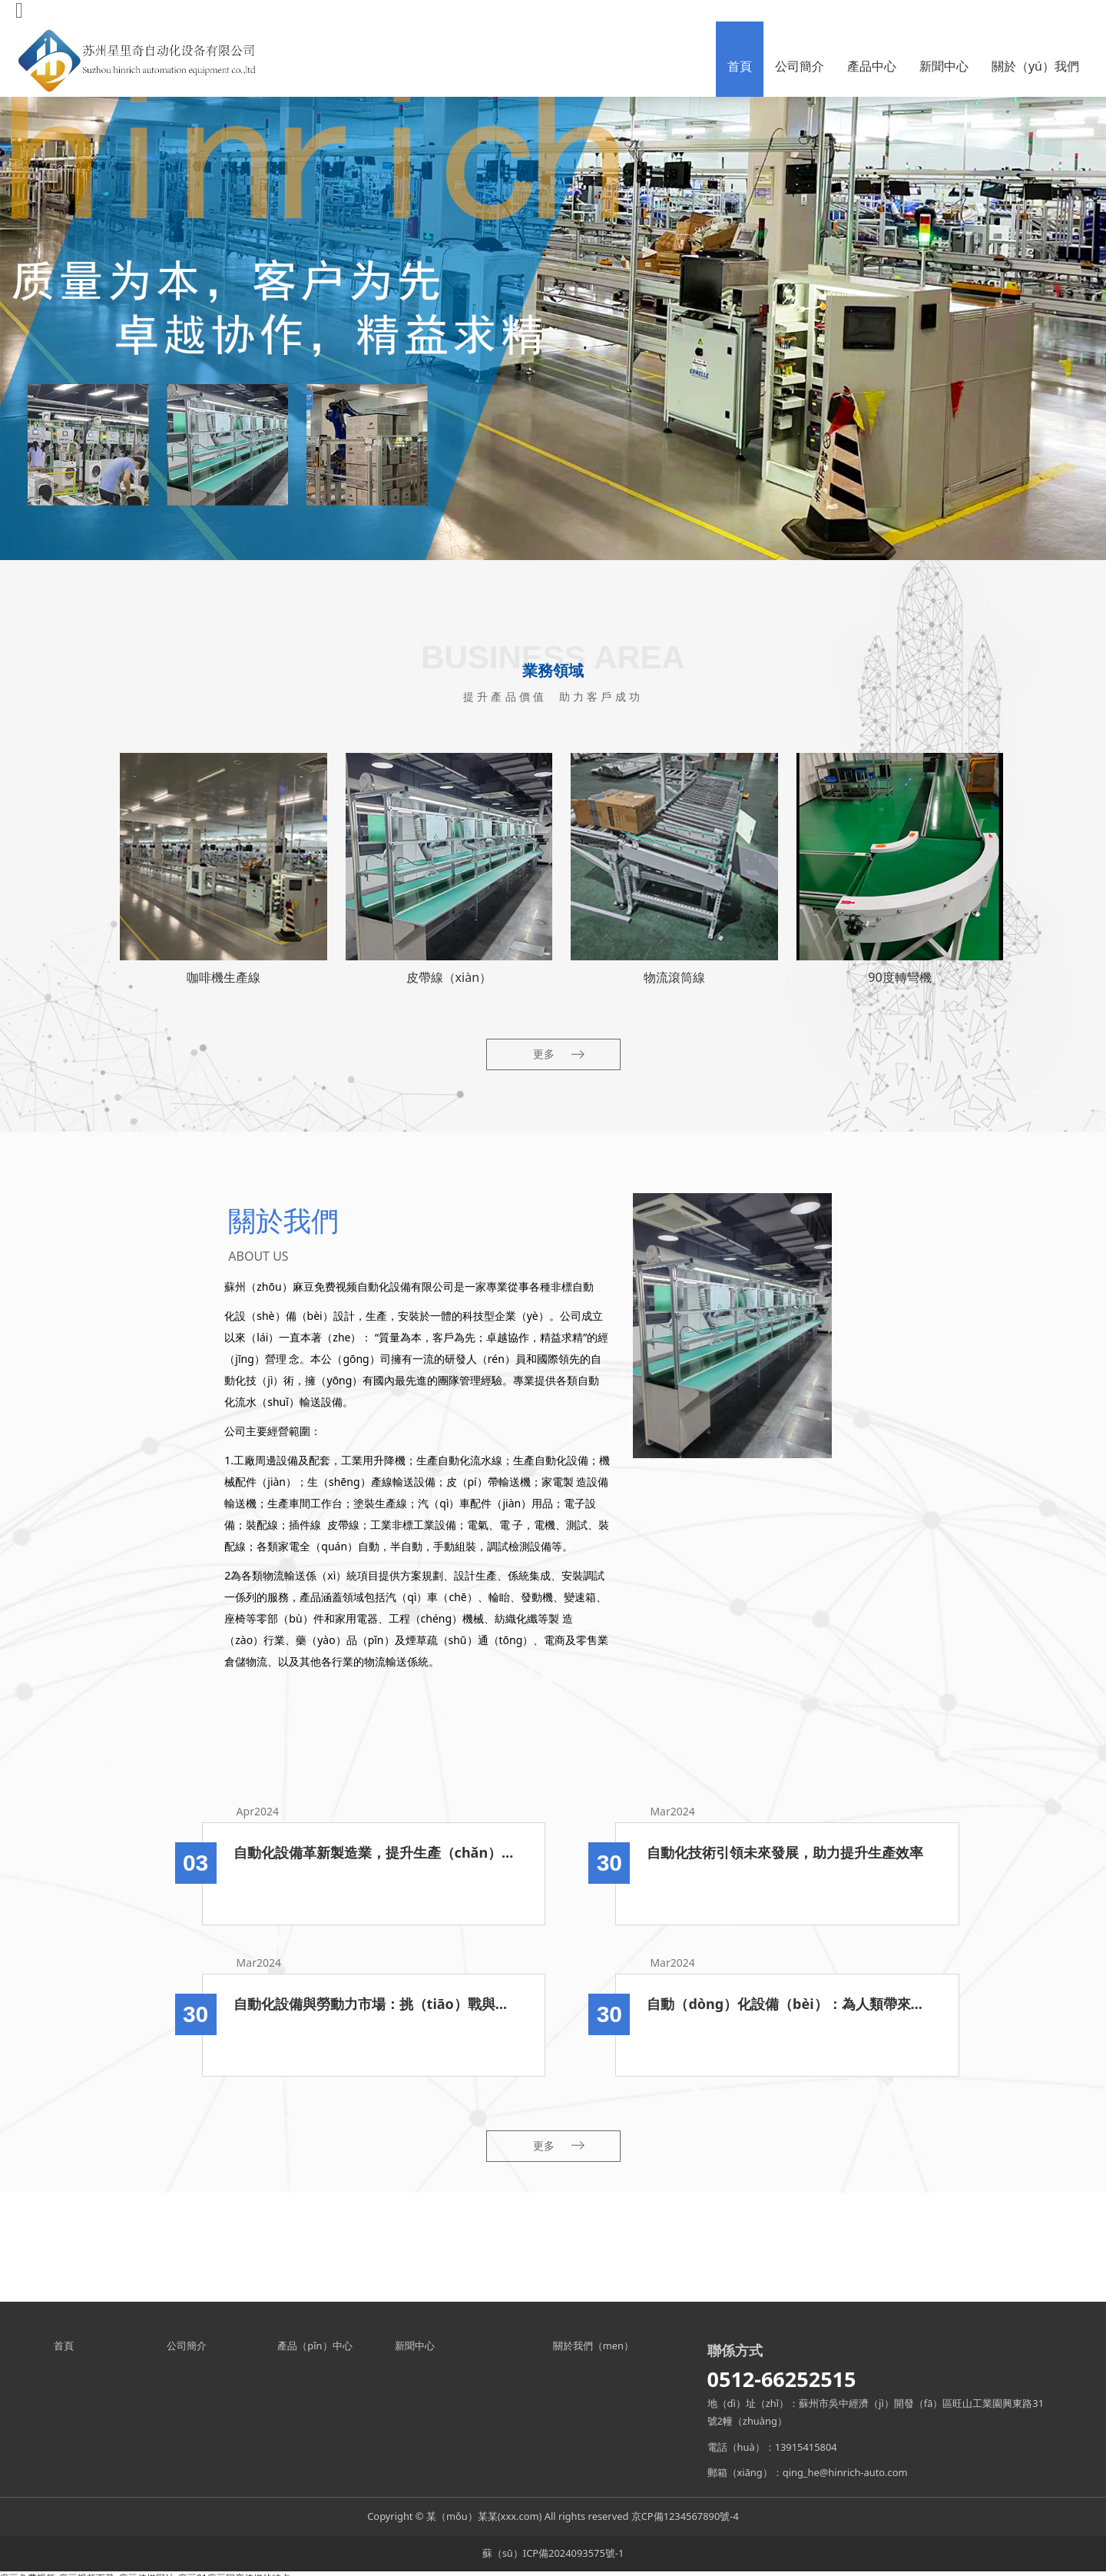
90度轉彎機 (899, 977)
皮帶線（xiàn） (449, 977)
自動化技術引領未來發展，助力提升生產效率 (785, 1852)
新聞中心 (944, 66)
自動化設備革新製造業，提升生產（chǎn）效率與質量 (374, 1852)
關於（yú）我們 (1035, 66)
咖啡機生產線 (223, 977)
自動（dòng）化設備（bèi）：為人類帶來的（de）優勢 (787, 2003)
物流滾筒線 (674, 977)
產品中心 (871, 66)
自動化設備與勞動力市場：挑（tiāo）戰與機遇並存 (374, 2003)
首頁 (739, 66)
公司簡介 (799, 66)
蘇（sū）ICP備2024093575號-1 (553, 2553)
